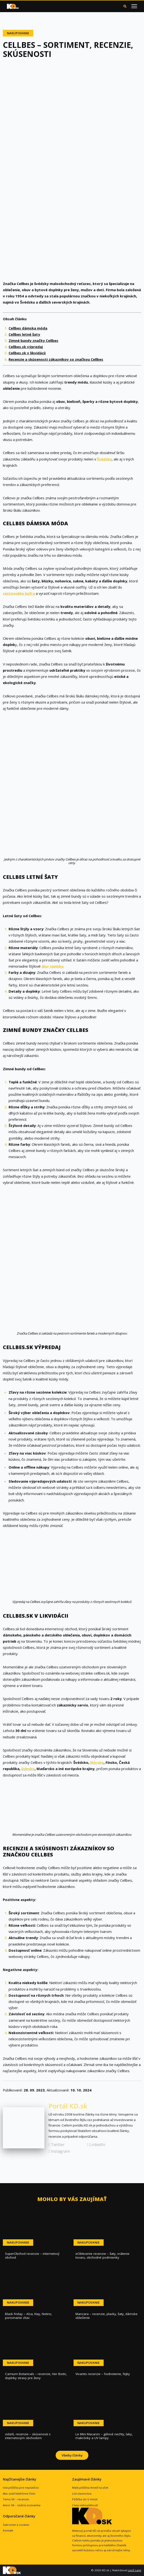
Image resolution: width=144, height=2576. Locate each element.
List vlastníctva (81, 2493)
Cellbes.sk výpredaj (26, 346)
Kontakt (8, 2530)
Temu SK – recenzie (16, 2499)
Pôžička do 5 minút (84, 2499)
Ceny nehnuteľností (85, 2505)
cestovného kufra (19, 593)
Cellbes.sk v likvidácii (27, 352)
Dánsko (28, 1768)
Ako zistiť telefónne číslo (19, 2493)
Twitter (56, 2144)
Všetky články (72, 2455)
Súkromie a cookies (16, 2524)
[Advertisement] (72, 100)
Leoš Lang (134, 2570)
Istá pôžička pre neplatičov (21, 2487)
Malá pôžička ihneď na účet (90, 2487)
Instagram (59, 2151)
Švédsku (104, 459)
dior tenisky (52, 966)
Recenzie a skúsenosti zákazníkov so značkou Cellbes (56, 359)
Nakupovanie (18, 33)
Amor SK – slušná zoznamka (21, 2505)
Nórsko (97, 1762)
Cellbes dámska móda (28, 328)
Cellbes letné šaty (24, 334)
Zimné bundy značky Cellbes (33, 340)
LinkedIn (96, 2144)
